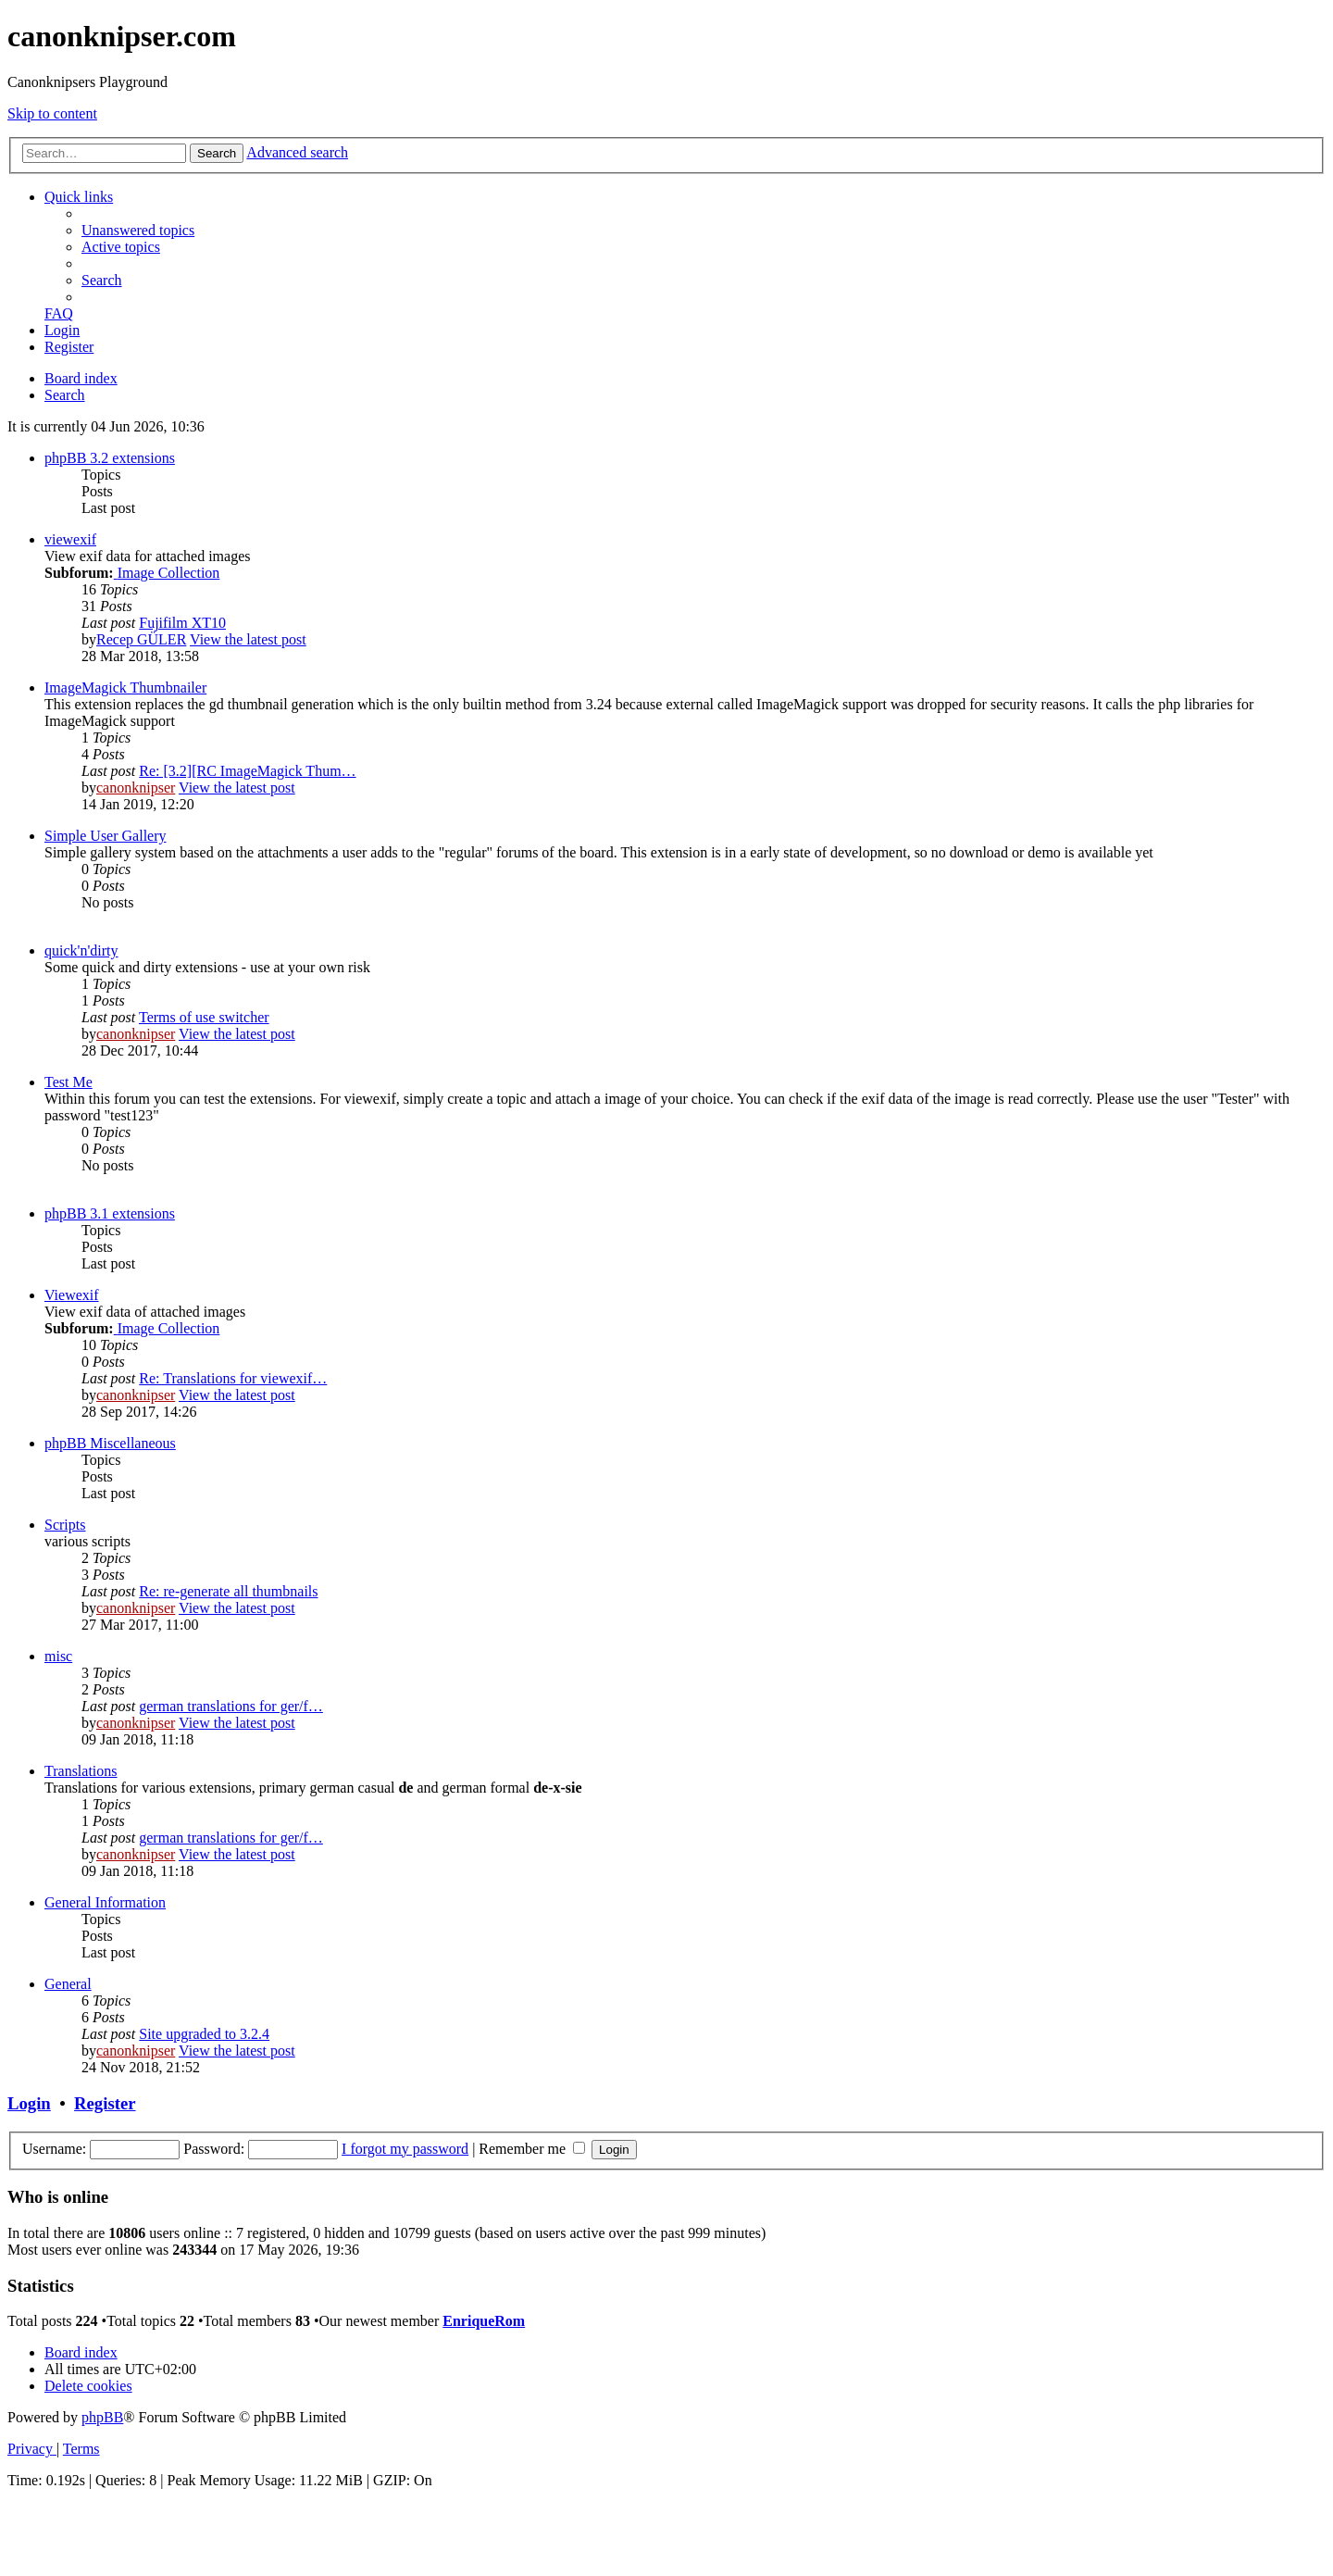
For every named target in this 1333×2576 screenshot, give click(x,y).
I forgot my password (405, 2149)
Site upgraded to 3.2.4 (204, 2034)
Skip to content (52, 113)
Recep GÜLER (141, 639)
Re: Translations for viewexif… (233, 1378)
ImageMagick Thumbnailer (125, 687)
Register (104, 2103)
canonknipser (135, 787)
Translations (81, 1771)
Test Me (68, 1082)
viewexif (70, 539)
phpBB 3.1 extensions (109, 1213)
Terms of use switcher (204, 1017)
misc (58, 1656)
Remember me (532, 2149)
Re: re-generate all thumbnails (228, 1591)
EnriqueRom (483, 2321)
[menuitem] (137, 230)
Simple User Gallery (105, 836)
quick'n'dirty (81, 950)
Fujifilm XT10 (182, 623)
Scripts (64, 1524)
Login (29, 2103)
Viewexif (71, 1295)
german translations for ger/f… (231, 1706)
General (68, 1984)
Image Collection (167, 573)
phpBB (102, 2417)
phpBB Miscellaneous (110, 1443)
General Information (105, 1902)
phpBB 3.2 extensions (109, 458)
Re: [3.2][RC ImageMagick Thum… (247, 771)
